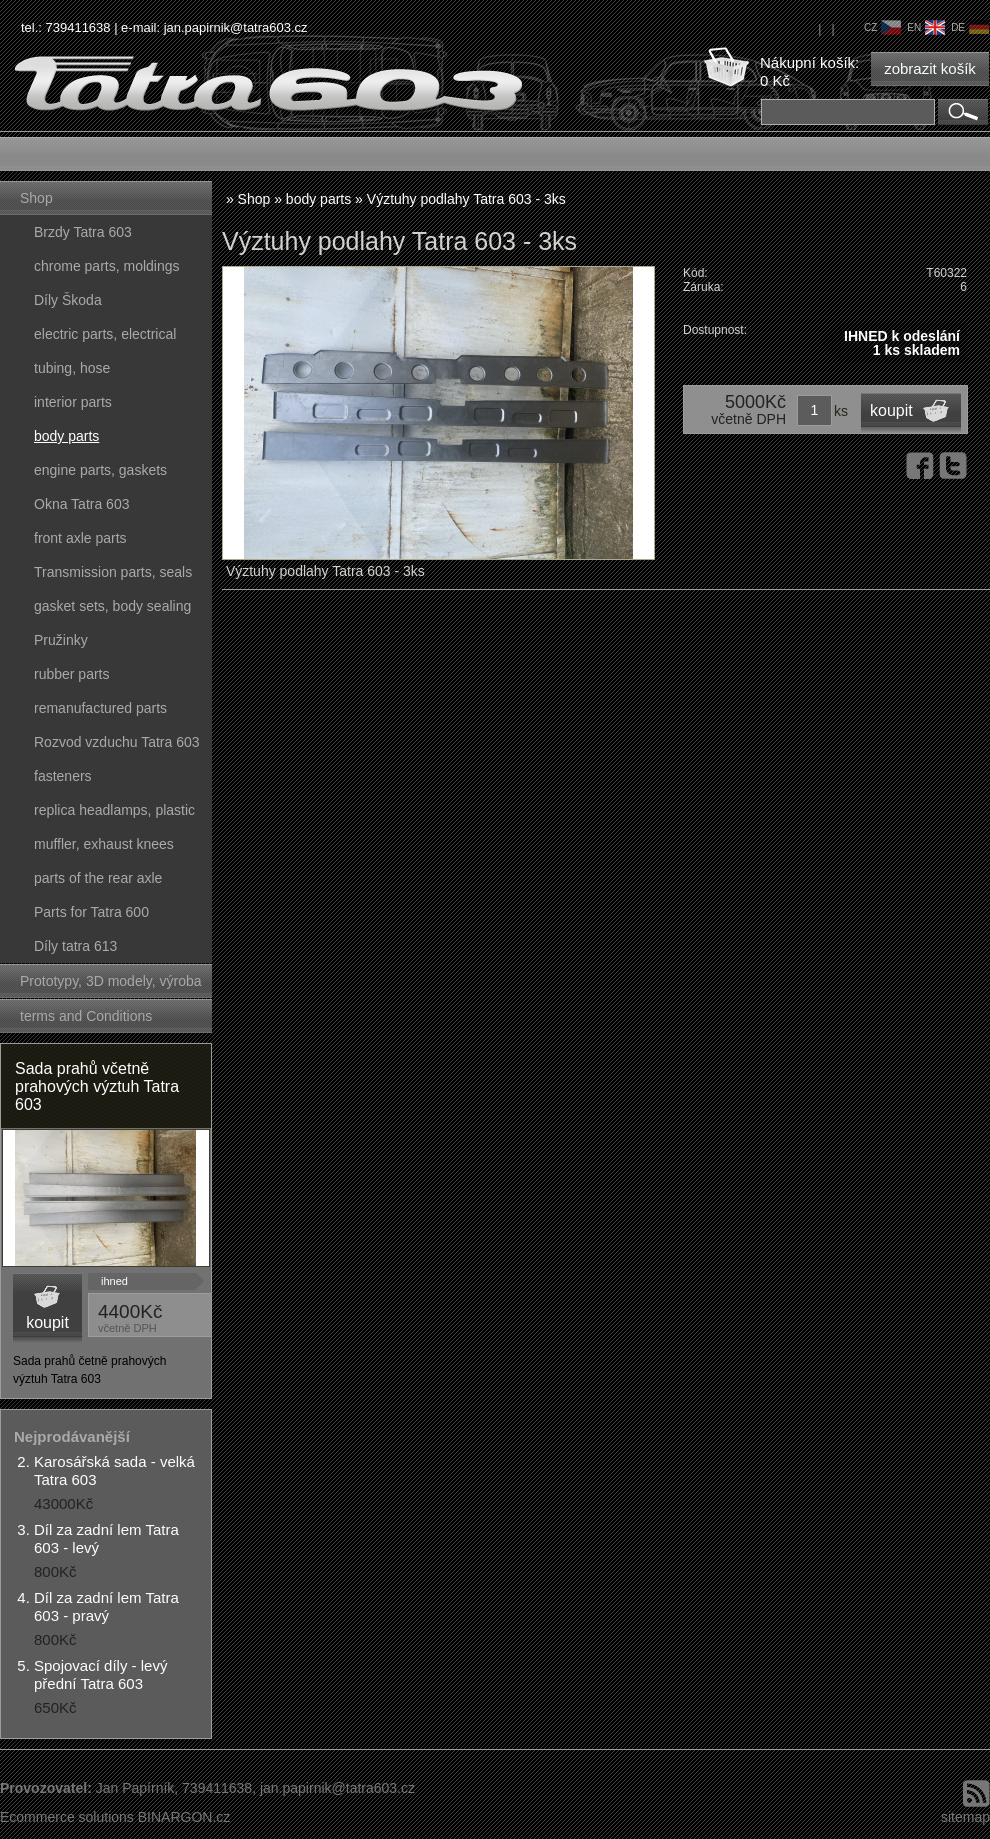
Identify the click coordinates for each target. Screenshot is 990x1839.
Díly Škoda (68, 300)
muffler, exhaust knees (104, 844)
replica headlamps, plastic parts (114, 814)
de (970, 27)
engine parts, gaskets (100, 470)
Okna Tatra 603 (81, 504)
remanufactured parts (100, 708)
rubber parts (71, 674)
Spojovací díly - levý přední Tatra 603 (100, 1674)
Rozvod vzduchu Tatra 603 (117, 742)
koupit (47, 1322)
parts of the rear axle (98, 878)
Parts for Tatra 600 (91, 912)
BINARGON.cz (184, 1817)
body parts (66, 436)
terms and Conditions (86, 1016)
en (926, 27)
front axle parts (80, 538)
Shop (36, 198)
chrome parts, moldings (107, 266)
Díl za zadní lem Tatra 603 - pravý (106, 1606)
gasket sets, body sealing (112, 606)
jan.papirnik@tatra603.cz (236, 27)
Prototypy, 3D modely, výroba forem (111, 985)
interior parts (73, 402)
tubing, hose (72, 368)
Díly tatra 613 (75, 946)
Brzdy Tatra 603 (83, 232)
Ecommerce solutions (67, 1817)
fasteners (63, 776)
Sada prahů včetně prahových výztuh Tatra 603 (97, 1086)
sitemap (965, 1817)
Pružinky (61, 640)
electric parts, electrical (105, 334)
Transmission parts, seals (113, 572)
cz (882, 27)
